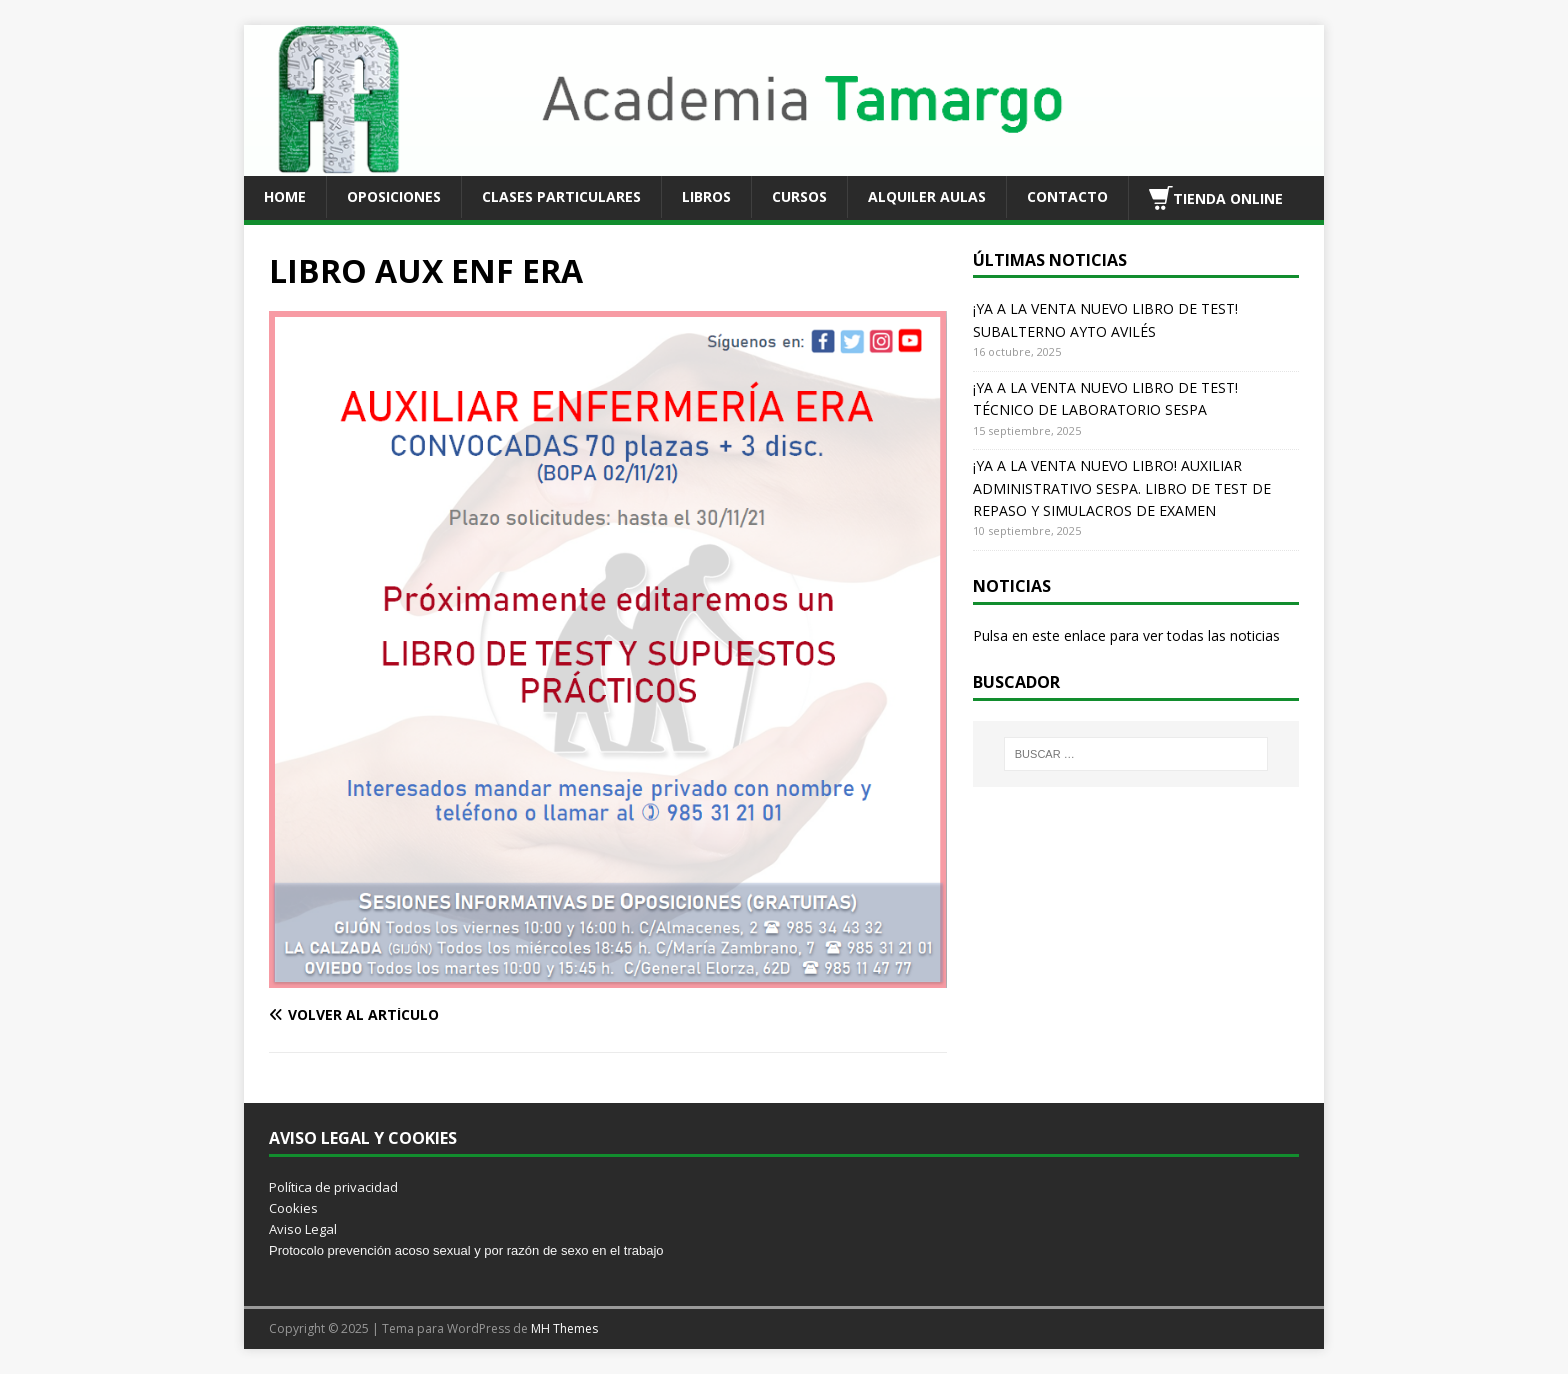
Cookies (293, 1208)
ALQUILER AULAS (927, 196)
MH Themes (564, 1328)
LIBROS (706, 196)
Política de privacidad (333, 1187)
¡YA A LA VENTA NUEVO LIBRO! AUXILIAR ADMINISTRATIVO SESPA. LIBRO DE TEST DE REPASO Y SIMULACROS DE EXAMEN (1122, 488)
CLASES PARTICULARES (561, 196)
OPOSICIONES (394, 196)
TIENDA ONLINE (1216, 198)
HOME (285, 196)
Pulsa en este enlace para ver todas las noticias (1126, 635)
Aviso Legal (303, 1229)
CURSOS (799, 196)
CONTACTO (1067, 196)
